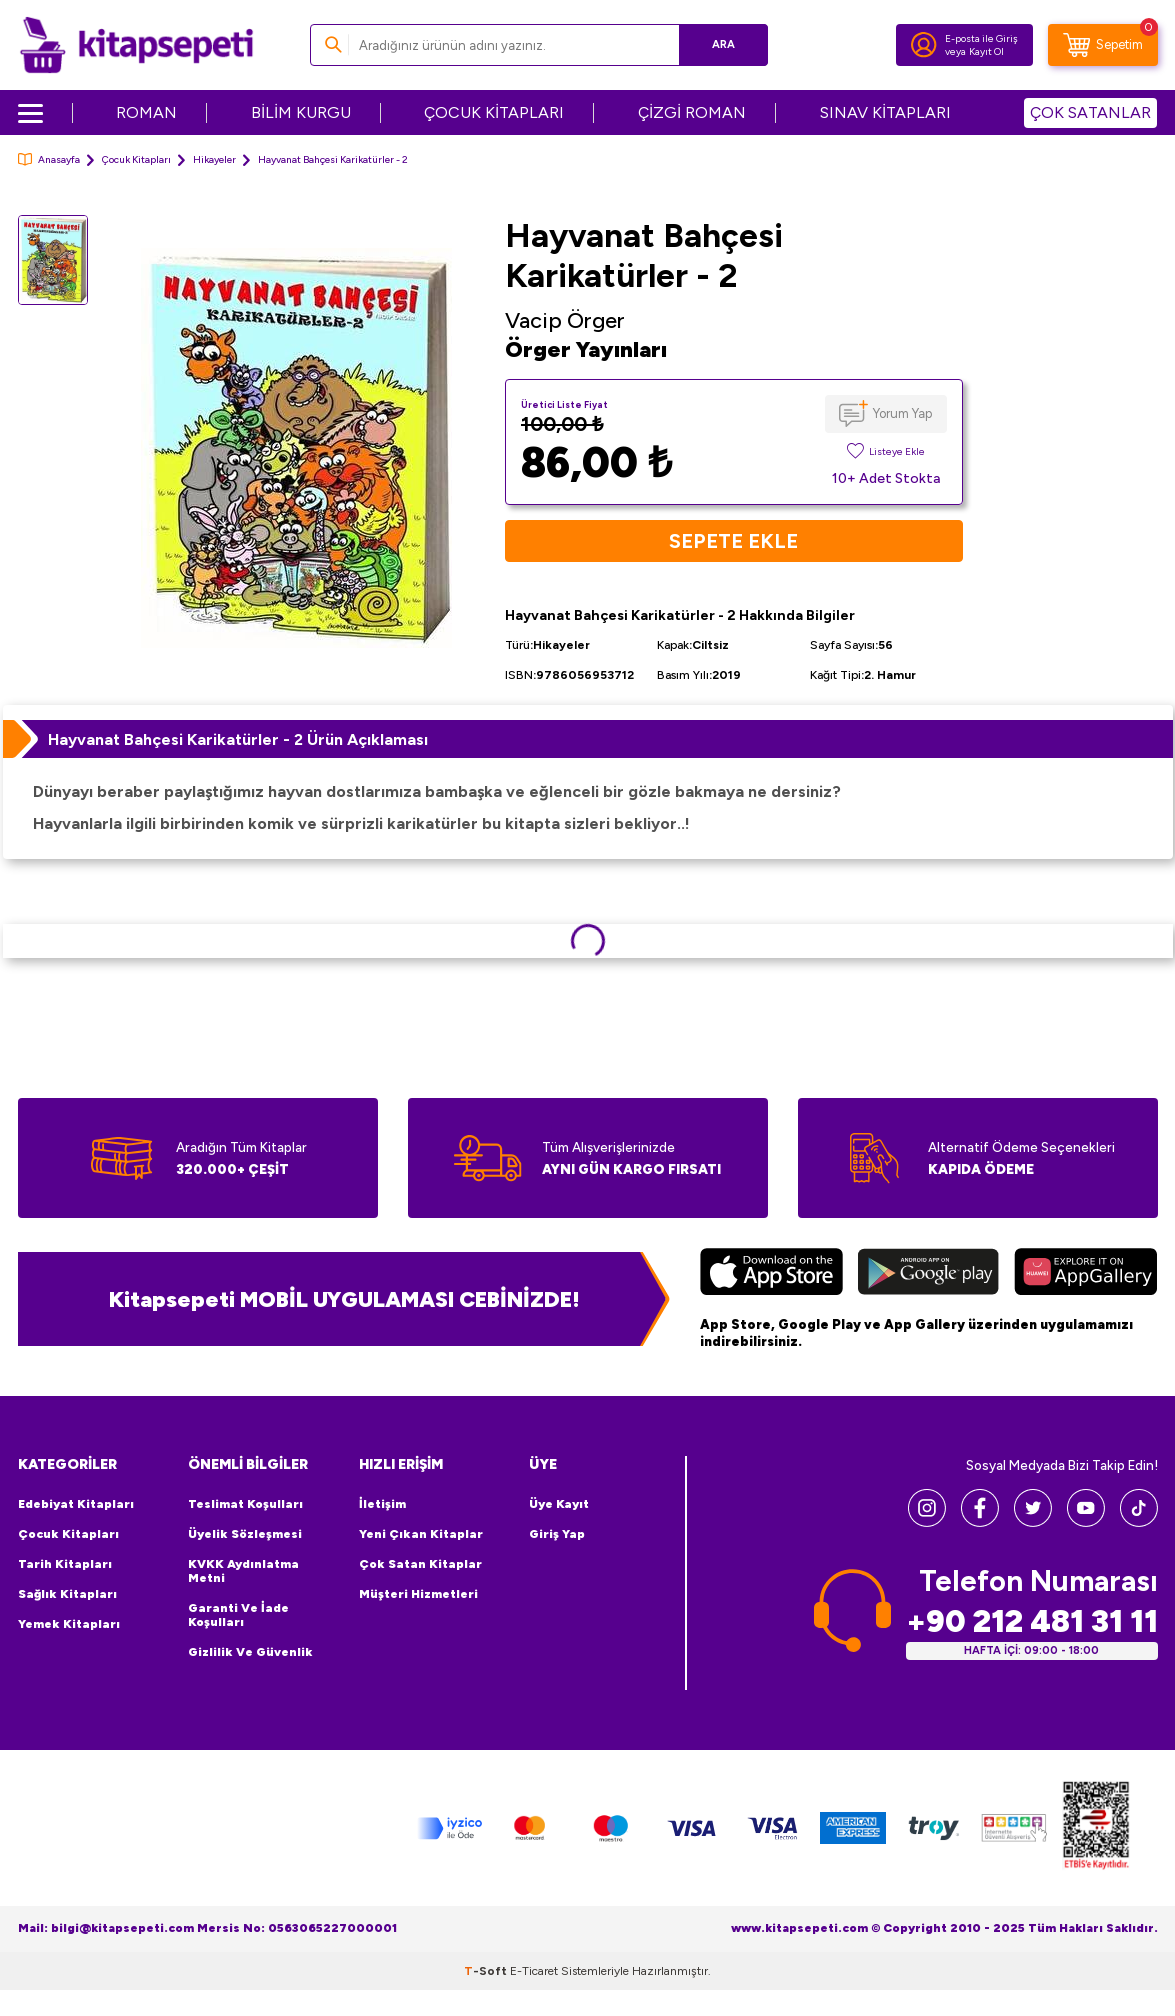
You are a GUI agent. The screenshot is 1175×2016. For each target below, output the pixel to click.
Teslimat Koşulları (245, 1504)
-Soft (487, 1971)
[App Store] (771, 1274)
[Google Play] (928, 1274)
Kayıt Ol (986, 51)
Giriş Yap (557, 1534)
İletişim (382, 1504)
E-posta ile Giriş (981, 38)
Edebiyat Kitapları (76, 1504)
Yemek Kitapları (69, 1624)
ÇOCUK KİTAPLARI (494, 112)
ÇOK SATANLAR (1090, 112)
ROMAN (146, 112)
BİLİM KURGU (301, 112)
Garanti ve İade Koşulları (238, 1615)
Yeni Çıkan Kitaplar (421, 1534)
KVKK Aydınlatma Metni (243, 1571)
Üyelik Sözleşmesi (245, 1534)
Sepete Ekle (733, 541)
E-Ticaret (534, 1971)
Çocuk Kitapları (136, 159)
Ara (723, 44)
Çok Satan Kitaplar (420, 1564)
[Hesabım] (924, 45)
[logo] (136, 45)
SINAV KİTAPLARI (885, 112)
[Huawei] (1085, 1274)
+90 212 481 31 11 (1032, 1621)
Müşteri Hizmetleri (418, 1594)
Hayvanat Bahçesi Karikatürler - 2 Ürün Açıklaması (238, 739)
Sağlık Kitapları (67, 1594)
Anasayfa (49, 159)
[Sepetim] (1103, 45)
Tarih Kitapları (65, 1564)
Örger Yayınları (586, 349)
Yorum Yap (902, 413)
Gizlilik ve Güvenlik (250, 1652)
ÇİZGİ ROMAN (692, 112)
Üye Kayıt (559, 1504)
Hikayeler (214, 159)
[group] (297, 447)
